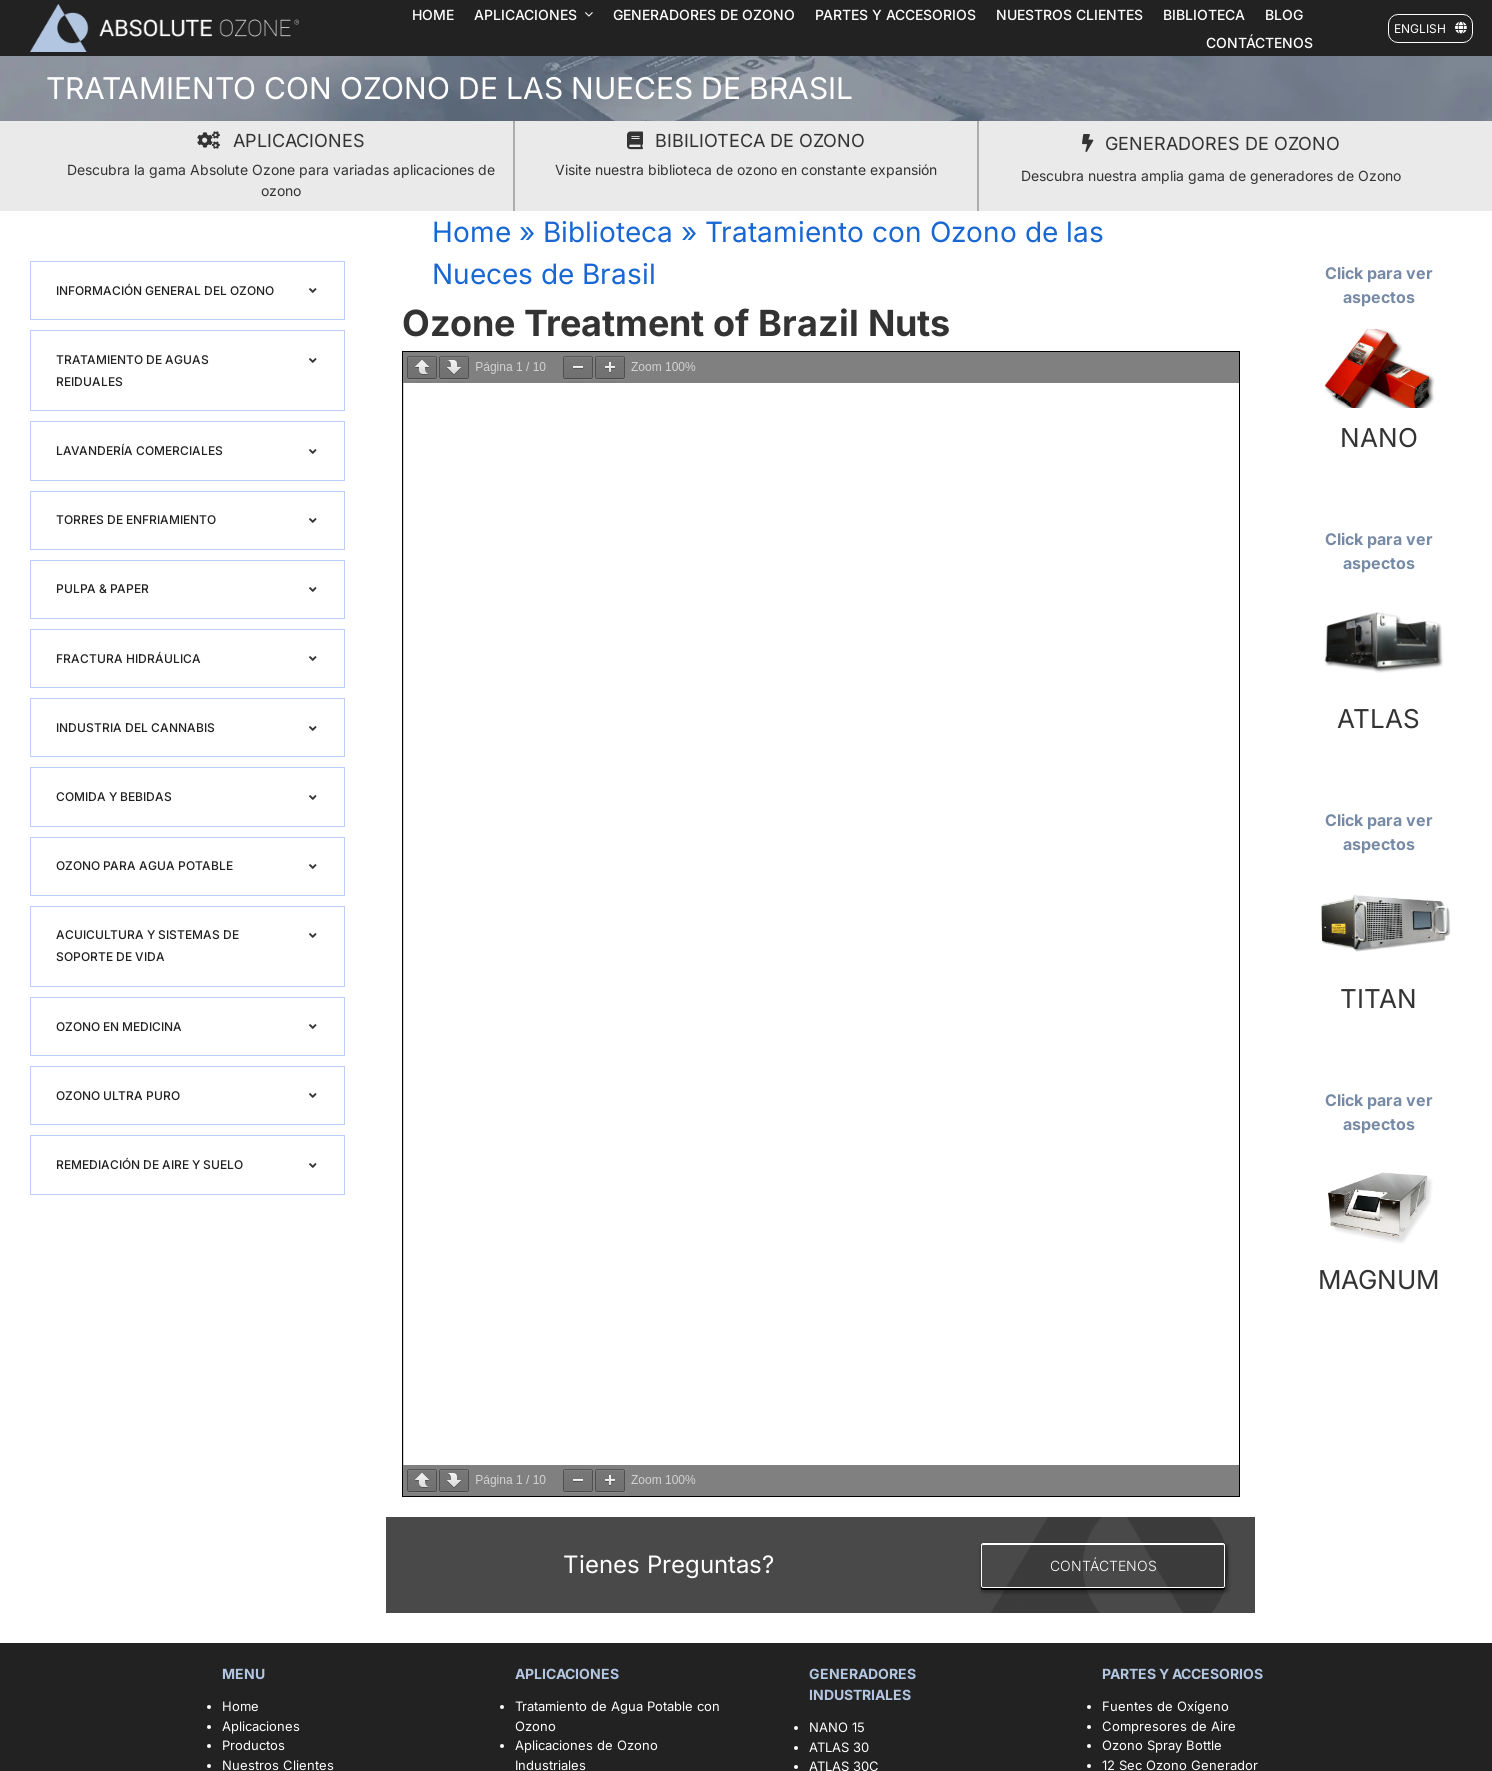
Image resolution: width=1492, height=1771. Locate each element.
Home (471, 232)
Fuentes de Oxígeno (1165, 1706)
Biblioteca (608, 232)
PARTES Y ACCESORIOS (1184, 1673)
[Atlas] (1379, 601)
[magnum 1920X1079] (1379, 1162)
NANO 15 (837, 1727)
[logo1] (164, 10)
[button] (187, 290)
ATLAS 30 (839, 1747)
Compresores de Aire (1169, 1726)
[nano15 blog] (1379, 335)
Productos (253, 1745)
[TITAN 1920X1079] (1379, 882)
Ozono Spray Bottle (1164, 1745)
